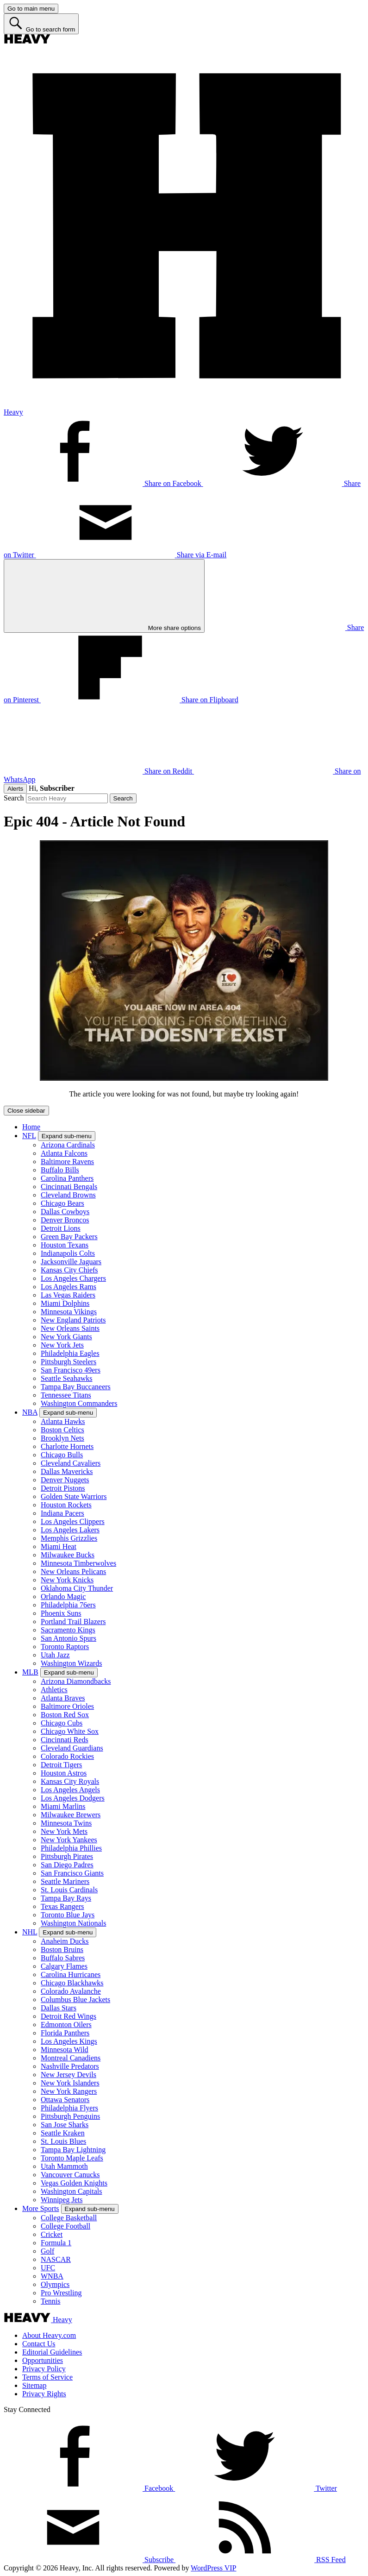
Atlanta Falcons (64, 1153)
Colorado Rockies (67, 1756)
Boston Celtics (62, 1430)
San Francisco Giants (72, 1873)
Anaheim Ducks (65, 1941)
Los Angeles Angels (70, 1790)
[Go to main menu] (31, 8)
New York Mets (64, 1831)
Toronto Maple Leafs (72, 2158)
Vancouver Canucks (70, 2175)
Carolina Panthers (67, 1178)
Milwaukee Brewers (70, 1815)
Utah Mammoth (64, 2166)
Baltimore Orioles (67, 1706)
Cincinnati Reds (64, 1740)
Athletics (54, 1690)
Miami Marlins (63, 1806)
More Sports (40, 2208)
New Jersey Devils (68, 2074)
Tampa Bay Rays (66, 1898)
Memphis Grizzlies (69, 1538)
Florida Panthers (65, 2033)
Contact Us (39, 2344)
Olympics (55, 2284)
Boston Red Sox (65, 1715)
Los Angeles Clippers (73, 1521)
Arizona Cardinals (68, 1145)
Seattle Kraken (63, 2133)
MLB (30, 1672)
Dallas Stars (58, 2008)
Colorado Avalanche (71, 1991)
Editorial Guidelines (52, 2352)
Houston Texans (64, 1245)
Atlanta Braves (63, 1698)
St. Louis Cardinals (69, 1890)
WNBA (52, 2276)
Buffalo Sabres (63, 1958)
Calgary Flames (64, 1966)
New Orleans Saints (70, 1328)
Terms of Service (47, 2377)
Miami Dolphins (65, 1303)
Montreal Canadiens (70, 2058)
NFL (29, 1136)
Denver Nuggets (65, 1480)
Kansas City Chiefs (69, 1270)
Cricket (51, 2234)
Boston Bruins (62, 1949)
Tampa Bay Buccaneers (76, 1387)
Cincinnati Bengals (69, 1186)
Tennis (50, 2301)
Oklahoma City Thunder (77, 1588)
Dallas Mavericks (67, 1471)
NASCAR (56, 2259)
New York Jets (62, 1345)
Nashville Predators (70, 2066)
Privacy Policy (44, 2369)
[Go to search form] (41, 23)
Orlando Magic (63, 1596)
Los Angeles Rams (68, 1287)
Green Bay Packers (69, 1237)
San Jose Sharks (64, 2125)
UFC (48, 2268)
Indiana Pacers (62, 1513)
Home (31, 1127)
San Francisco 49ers (70, 1370)
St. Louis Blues (63, 2141)
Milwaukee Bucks (67, 1555)
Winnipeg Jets (61, 2200)
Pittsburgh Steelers (68, 1362)
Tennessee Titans (66, 1395)
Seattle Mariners (65, 1881)
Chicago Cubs (61, 1723)
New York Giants (66, 1337)
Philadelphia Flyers (69, 2108)
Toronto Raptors (65, 1646)
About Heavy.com (49, 2335)
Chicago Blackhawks (72, 1983)
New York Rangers (69, 2091)
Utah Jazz (55, 1655)
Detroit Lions (61, 1228)
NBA (29, 1412)
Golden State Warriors (73, 1496)
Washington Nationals (73, 1923)
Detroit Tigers (61, 1765)
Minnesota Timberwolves (78, 1563)
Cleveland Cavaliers (70, 1463)
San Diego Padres (67, 1865)
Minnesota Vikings (69, 1312)
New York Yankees (69, 1840)
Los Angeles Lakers (70, 1530)
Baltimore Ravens (67, 1161)
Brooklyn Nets (62, 1438)
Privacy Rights (44, 2394)
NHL (29, 1932)
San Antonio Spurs (68, 1638)
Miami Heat (58, 1546)
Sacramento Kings (68, 1630)
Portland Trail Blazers (73, 1621)
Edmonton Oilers (66, 2024)
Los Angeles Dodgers (73, 1798)
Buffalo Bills (60, 1170)
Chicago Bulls (62, 1455)
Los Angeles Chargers (73, 1278)
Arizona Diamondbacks (76, 1681)
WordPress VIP (213, 2568)
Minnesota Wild (64, 2049)
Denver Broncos (65, 1220)
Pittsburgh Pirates (67, 1856)
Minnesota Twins (66, 1823)
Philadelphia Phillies (71, 1848)
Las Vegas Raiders (68, 1295)
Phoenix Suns (61, 1613)
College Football (65, 2226)
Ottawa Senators (65, 2100)
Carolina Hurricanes (70, 1974)
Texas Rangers (62, 1906)
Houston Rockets (66, 1505)
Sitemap (34, 2385)
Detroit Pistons (63, 1488)
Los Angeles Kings (69, 2041)
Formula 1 (56, 2243)
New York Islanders (70, 2083)
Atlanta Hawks (63, 1421)
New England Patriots (73, 1320)
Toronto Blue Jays (67, 1915)
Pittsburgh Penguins (70, 2116)
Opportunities (42, 2360)
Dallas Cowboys (65, 1212)
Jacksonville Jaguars (71, 1262)
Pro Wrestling (61, 2293)
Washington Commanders (79, 1403)
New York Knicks (67, 1580)
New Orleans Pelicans (73, 1571)
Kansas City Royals (70, 1781)
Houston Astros (64, 1773)
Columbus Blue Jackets (75, 1999)
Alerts (15, 788)
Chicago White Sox (70, 1731)
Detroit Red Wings (68, 2016)
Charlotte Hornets (67, 1446)
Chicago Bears (62, 1203)
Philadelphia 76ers (68, 1605)
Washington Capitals (71, 2191)
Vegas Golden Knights (74, 2183)
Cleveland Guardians (72, 1748)
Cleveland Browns (68, 1195)
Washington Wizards (71, 1663)
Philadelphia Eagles (70, 1353)
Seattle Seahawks (67, 1378)
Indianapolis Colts (68, 1253)
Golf (47, 2251)
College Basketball (69, 2218)
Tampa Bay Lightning (73, 2150)
